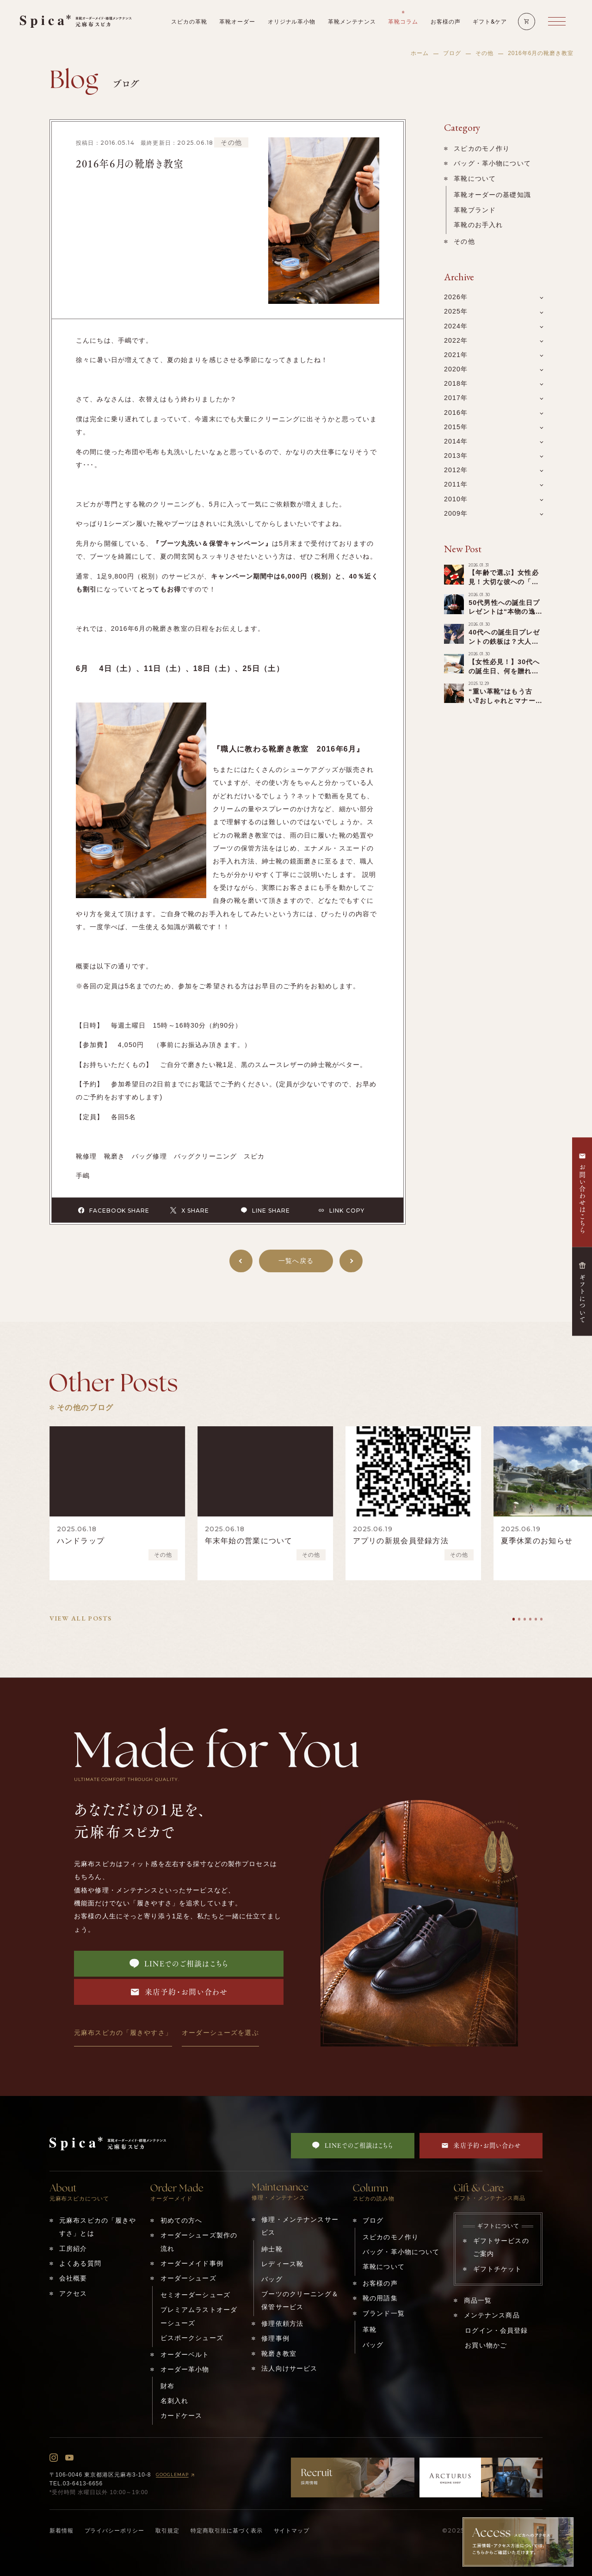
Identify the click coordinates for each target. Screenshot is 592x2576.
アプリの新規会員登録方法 (401, 1541)
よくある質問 (80, 2263)
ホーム (420, 53)
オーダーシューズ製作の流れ (198, 2241)
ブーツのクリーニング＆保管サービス (299, 2300)
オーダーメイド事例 (191, 2263)
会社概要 (73, 2278)
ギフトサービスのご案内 (501, 2247)
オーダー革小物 (185, 2369)
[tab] (513, 1619)
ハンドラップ (81, 1541)
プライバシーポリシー (115, 2530)
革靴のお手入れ (478, 224)
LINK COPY (341, 1210)
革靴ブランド (475, 210)
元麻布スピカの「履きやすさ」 (123, 2032)
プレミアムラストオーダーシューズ (198, 2316)
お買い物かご (486, 2345)
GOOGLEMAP (176, 2475)
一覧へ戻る (296, 1260)
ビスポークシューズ (191, 2338)
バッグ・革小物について (492, 163)
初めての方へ (181, 2220)
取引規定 (167, 2530)
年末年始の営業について (249, 1541)
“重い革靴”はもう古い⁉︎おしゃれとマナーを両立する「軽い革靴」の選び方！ (505, 705)
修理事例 (275, 2338)
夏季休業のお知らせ (537, 1541)
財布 (167, 2386)
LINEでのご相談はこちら (179, 1963)
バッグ (271, 2279)
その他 (484, 53)
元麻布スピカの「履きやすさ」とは (97, 2227)
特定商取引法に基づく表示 (227, 2530)
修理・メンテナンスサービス (299, 2226)
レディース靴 (282, 2264)
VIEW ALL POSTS (80, 1618)
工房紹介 (73, 2248)
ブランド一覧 (384, 2313)
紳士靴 (271, 2249)
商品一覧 (478, 2300)
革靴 (369, 2329)
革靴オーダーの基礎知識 (492, 194)
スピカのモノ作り (482, 148)
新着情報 (61, 2530)
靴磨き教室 (278, 2353)
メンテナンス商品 (492, 2315)
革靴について (475, 178)
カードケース (181, 2415)
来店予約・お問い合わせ (179, 1991)
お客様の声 (380, 2283)
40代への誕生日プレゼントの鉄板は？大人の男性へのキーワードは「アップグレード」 (504, 646)
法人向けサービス (289, 2368)
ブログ (452, 53)
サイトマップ (292, 2530)
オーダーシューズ (188, 2278)
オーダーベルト (185, 2354)
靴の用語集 (380, 2298)
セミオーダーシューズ (195, 2295)
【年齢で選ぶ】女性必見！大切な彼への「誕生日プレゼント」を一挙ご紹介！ (503, 586)
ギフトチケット (497, 2269)
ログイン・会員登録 (496, 2330)
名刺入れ (174, 2400)
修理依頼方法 (282, 2323)
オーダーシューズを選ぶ (220, 2032)
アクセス (73, 2293)
